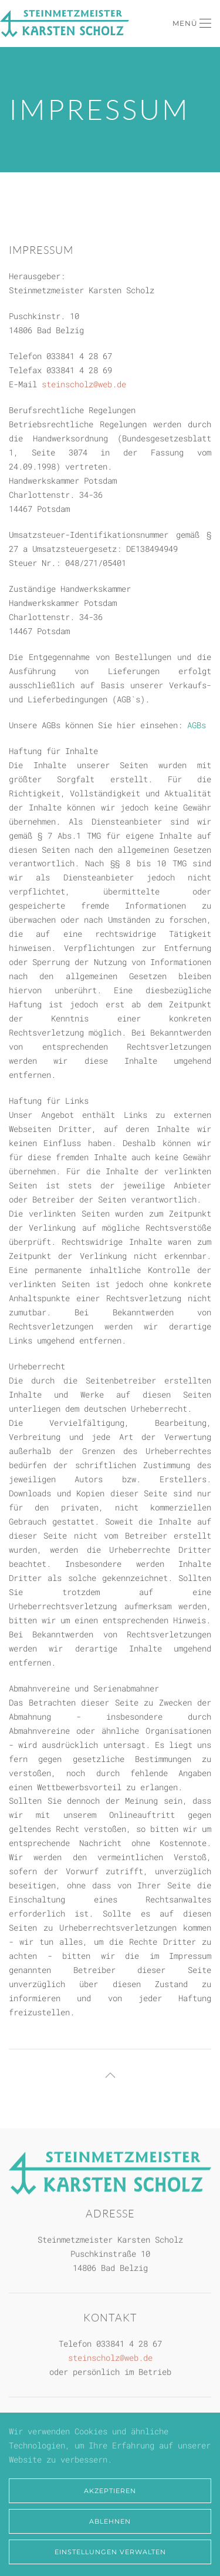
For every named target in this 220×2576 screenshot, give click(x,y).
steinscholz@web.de (84, 384)
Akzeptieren (110, 2491)
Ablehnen (110, 2521)
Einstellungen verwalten (110, 2552)
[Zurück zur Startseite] (64, 23)
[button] (191, 23)
